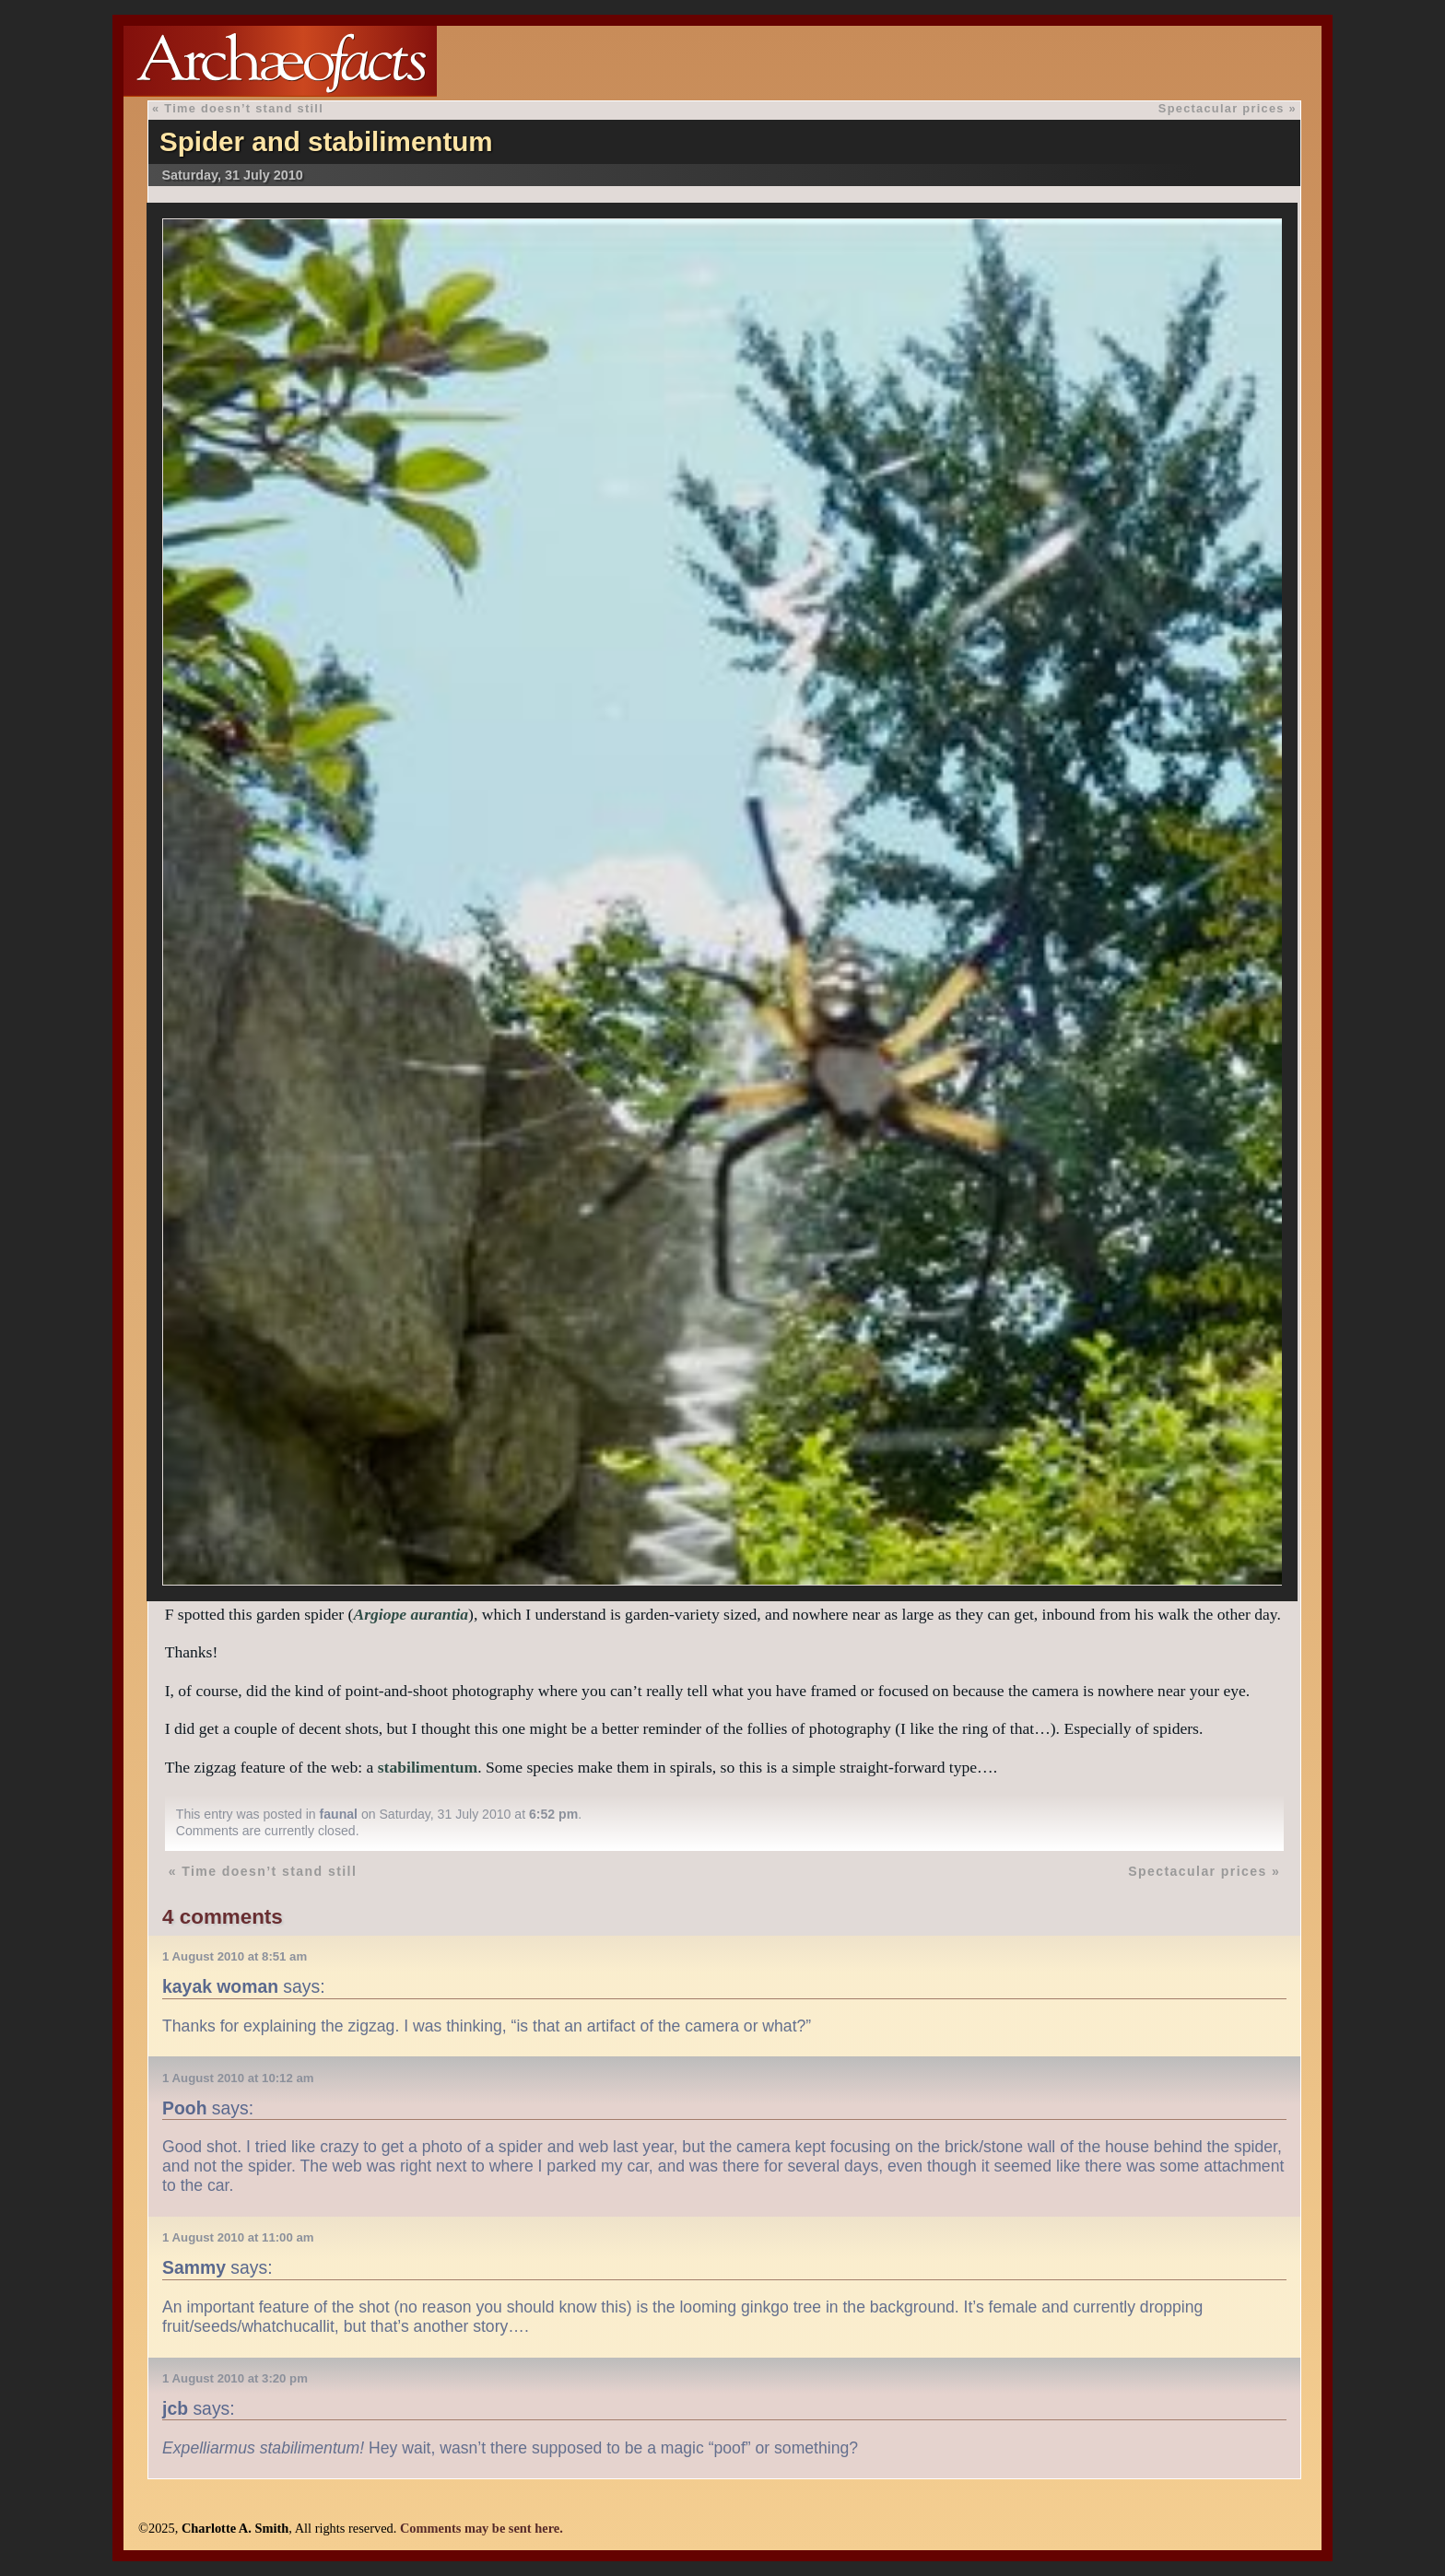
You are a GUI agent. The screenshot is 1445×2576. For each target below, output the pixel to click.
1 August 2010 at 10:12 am (237, 2078)
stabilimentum (428, 1767)
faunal (339, 1814)
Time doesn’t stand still (243, 108)
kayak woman (220, 1986)
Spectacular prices (1221, 108)
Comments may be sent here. (481, 2528)
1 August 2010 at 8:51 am (234, 1956)
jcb (175, 2408)
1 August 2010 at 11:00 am (237, 2237)
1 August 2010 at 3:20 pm (235, 2378)
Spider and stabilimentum (326, 141)
